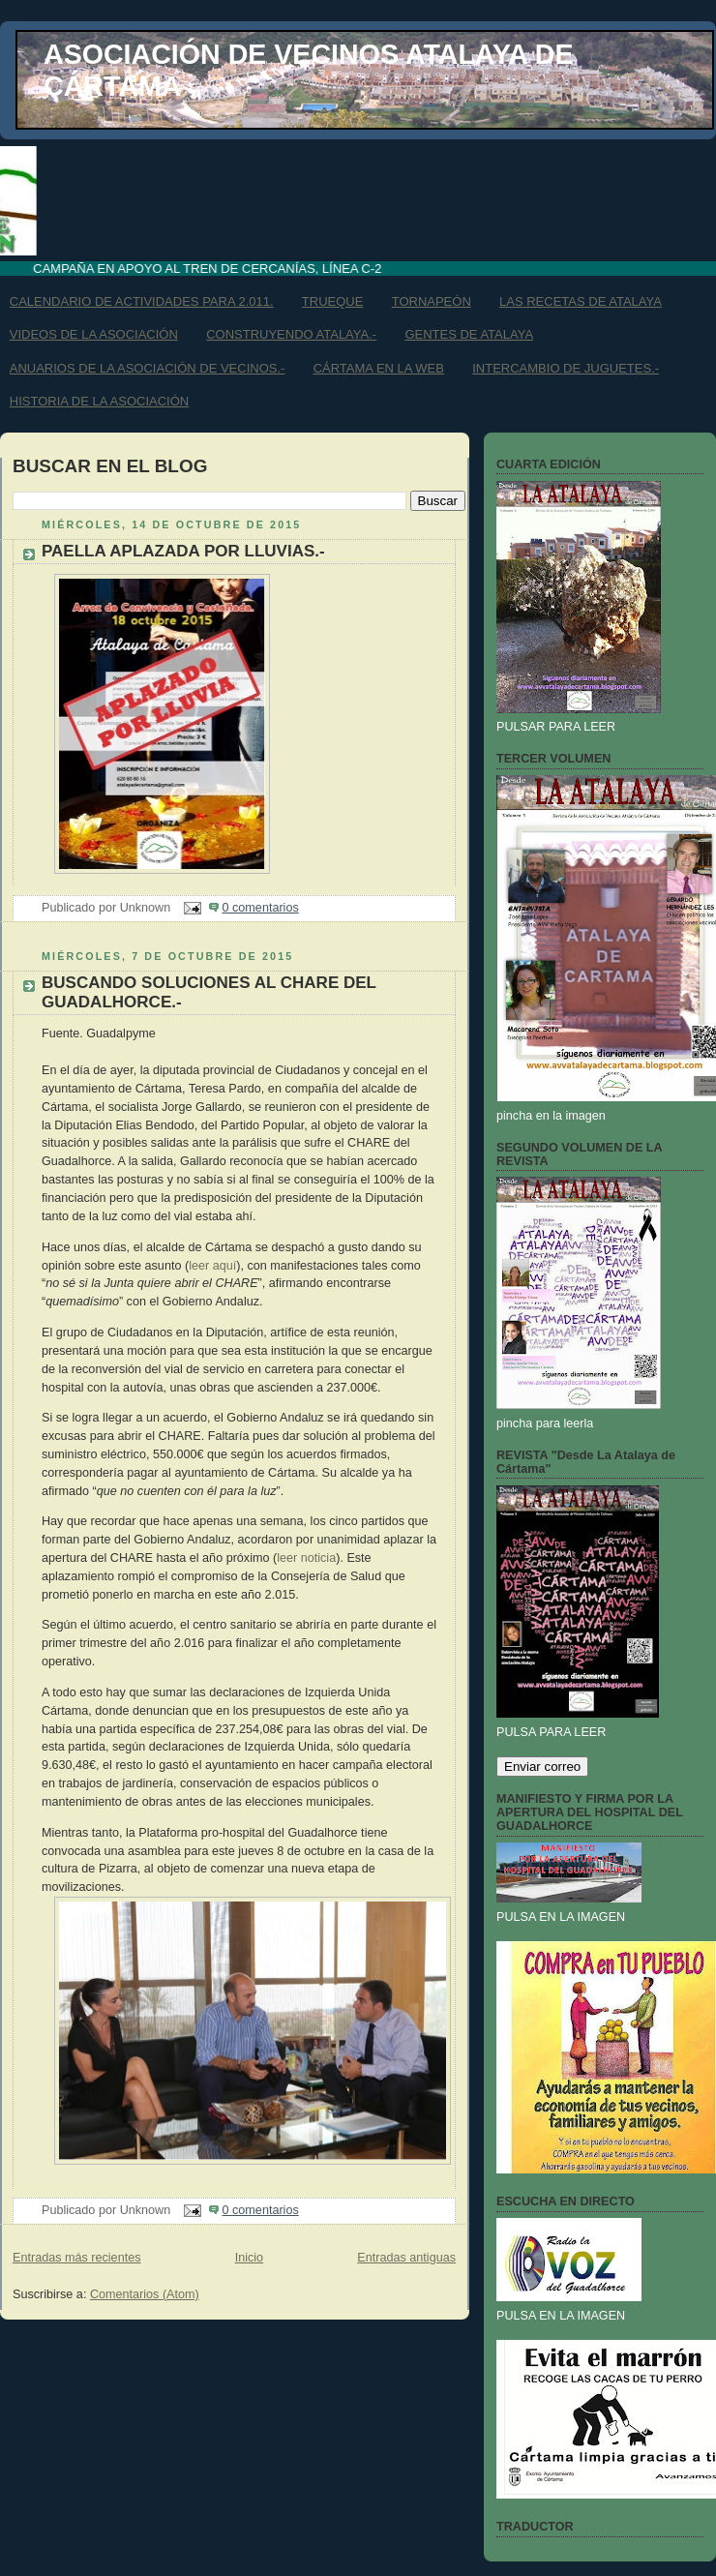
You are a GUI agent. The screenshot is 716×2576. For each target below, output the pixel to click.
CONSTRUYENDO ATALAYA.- (291, 334)
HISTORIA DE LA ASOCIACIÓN (99, 401)
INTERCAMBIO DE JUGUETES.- (565, 368)
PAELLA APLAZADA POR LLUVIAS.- (183, 551)
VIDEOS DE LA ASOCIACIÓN (94, 334)
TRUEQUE (333, 301)
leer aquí (212, 1266)
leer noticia (306, 1558)
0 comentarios (261, 907)
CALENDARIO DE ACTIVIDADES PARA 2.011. (142, 301)
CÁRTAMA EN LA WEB (378, 368)
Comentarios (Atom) (144, 2294)
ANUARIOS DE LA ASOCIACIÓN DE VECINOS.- (147, 368)
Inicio (249, 2257)
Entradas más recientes (76, 2257)
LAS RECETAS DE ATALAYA (580, 301)
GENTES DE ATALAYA (468, 334)
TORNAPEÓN (431, 301)
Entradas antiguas (406, 2257)
